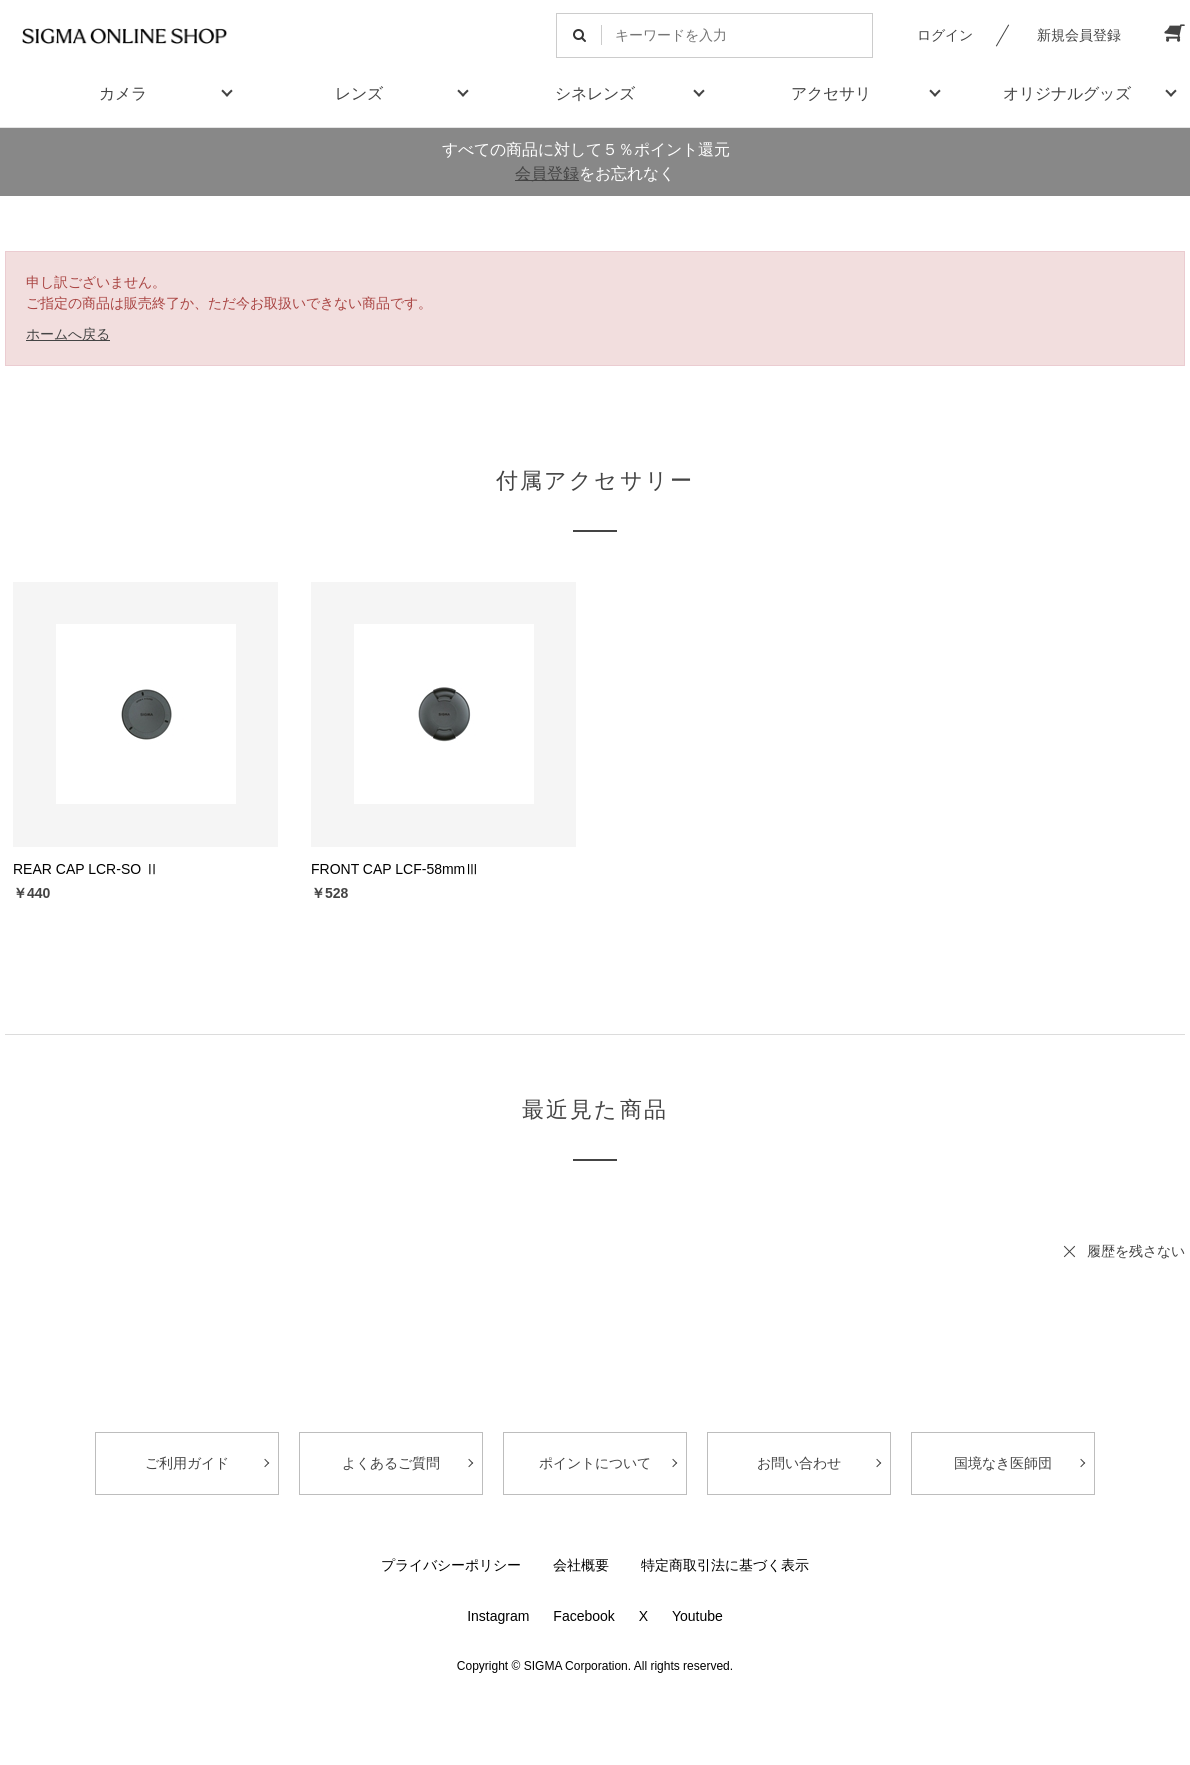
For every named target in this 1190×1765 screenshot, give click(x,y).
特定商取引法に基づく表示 (725, 1565)
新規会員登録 (1079, 35)
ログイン (945, 35)
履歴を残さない (1136, 1251)
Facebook (583, 1616)
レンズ (359, 93)
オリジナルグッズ (1067, 93)
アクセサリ (831, 93)
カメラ (123, 93)
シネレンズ (595, 93)
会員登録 (547, 173)
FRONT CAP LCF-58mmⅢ (395, 869)
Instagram (498, 1616)
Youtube (697, 1616)
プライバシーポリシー (451, 1565)
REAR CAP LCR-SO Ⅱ (86, 869)
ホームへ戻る (68, 334)
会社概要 (581, 1565)
